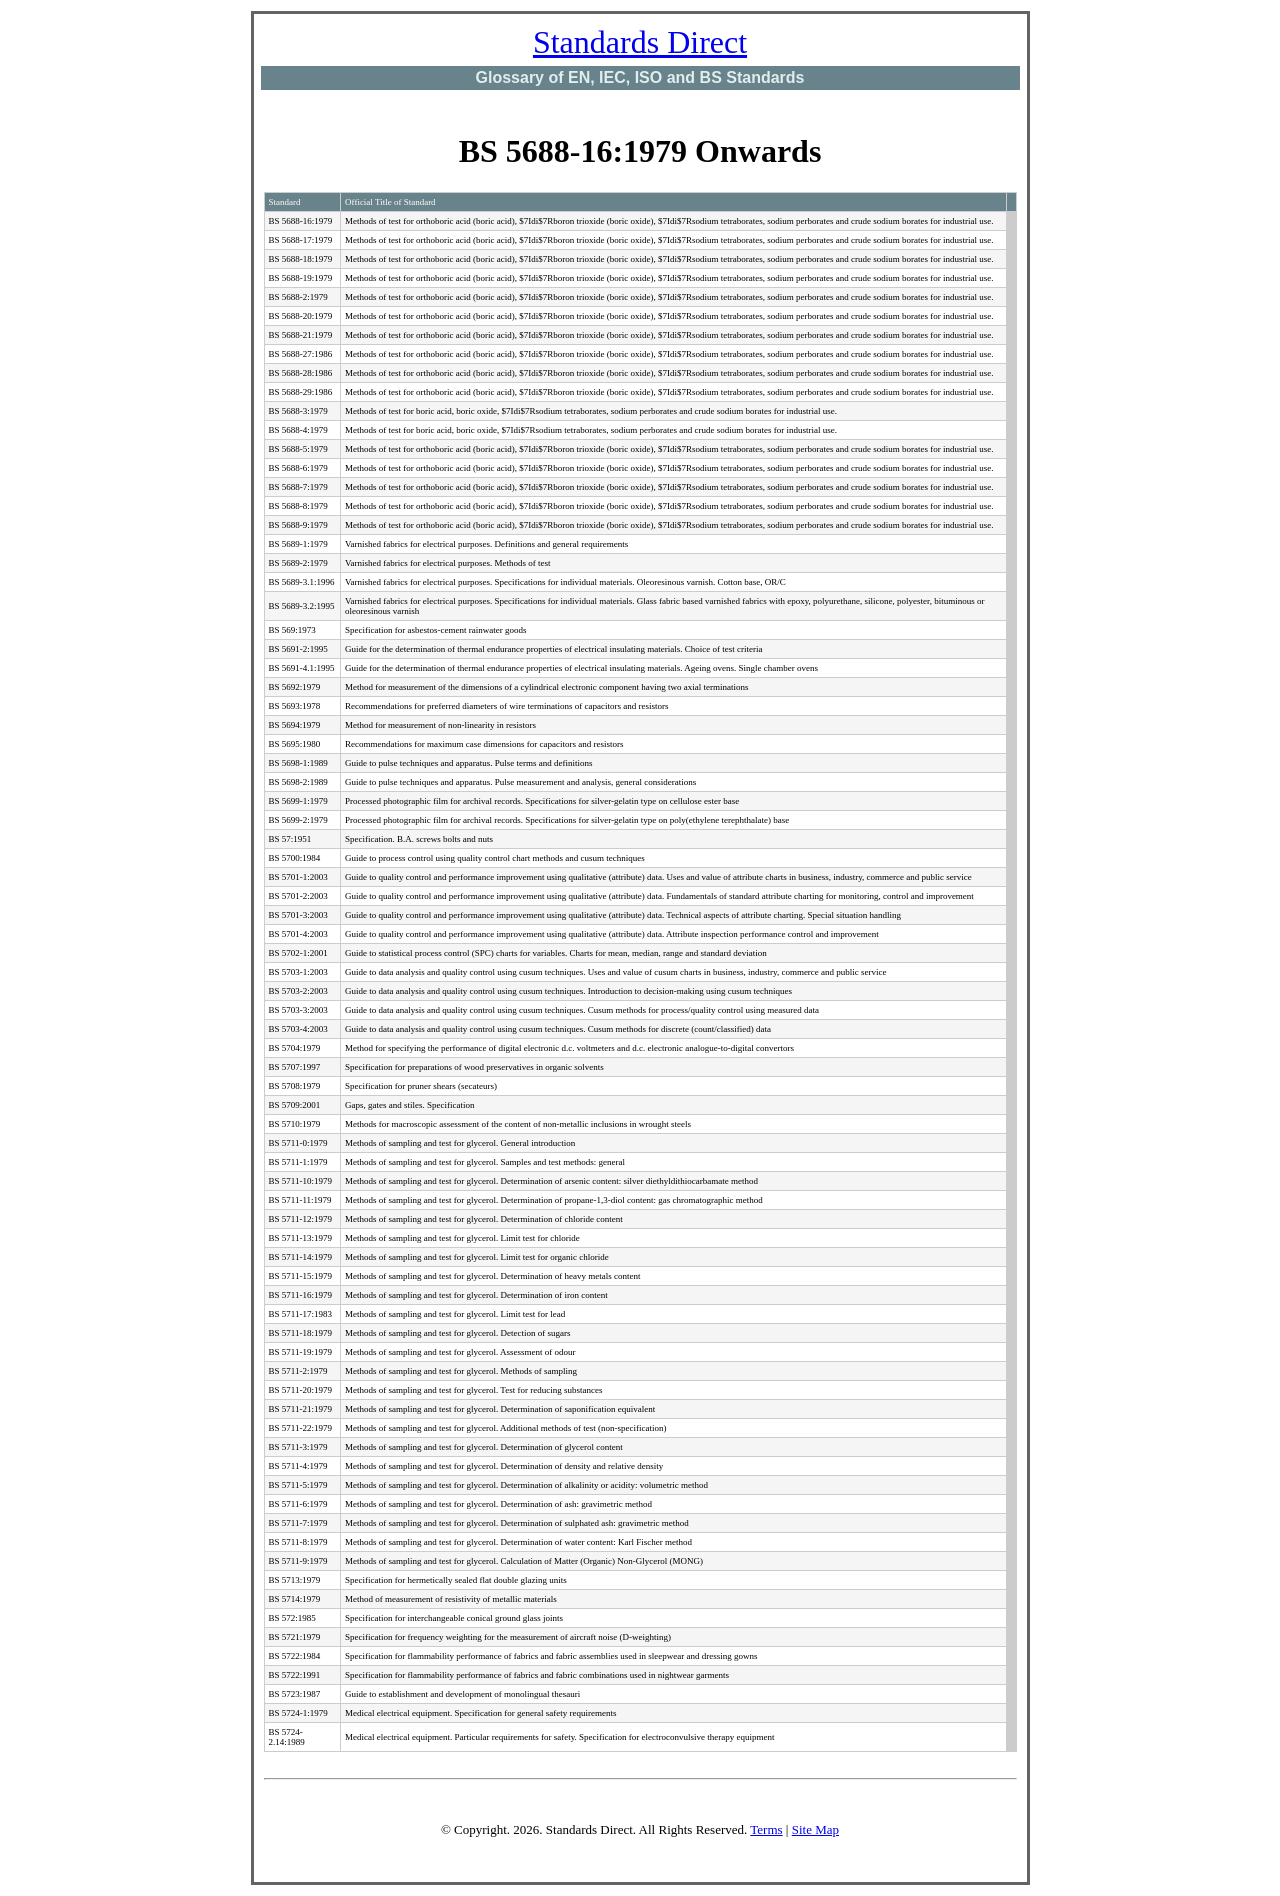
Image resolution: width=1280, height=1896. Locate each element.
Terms (766, 1829)
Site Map (815, 1829)
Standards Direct (640, 42)
